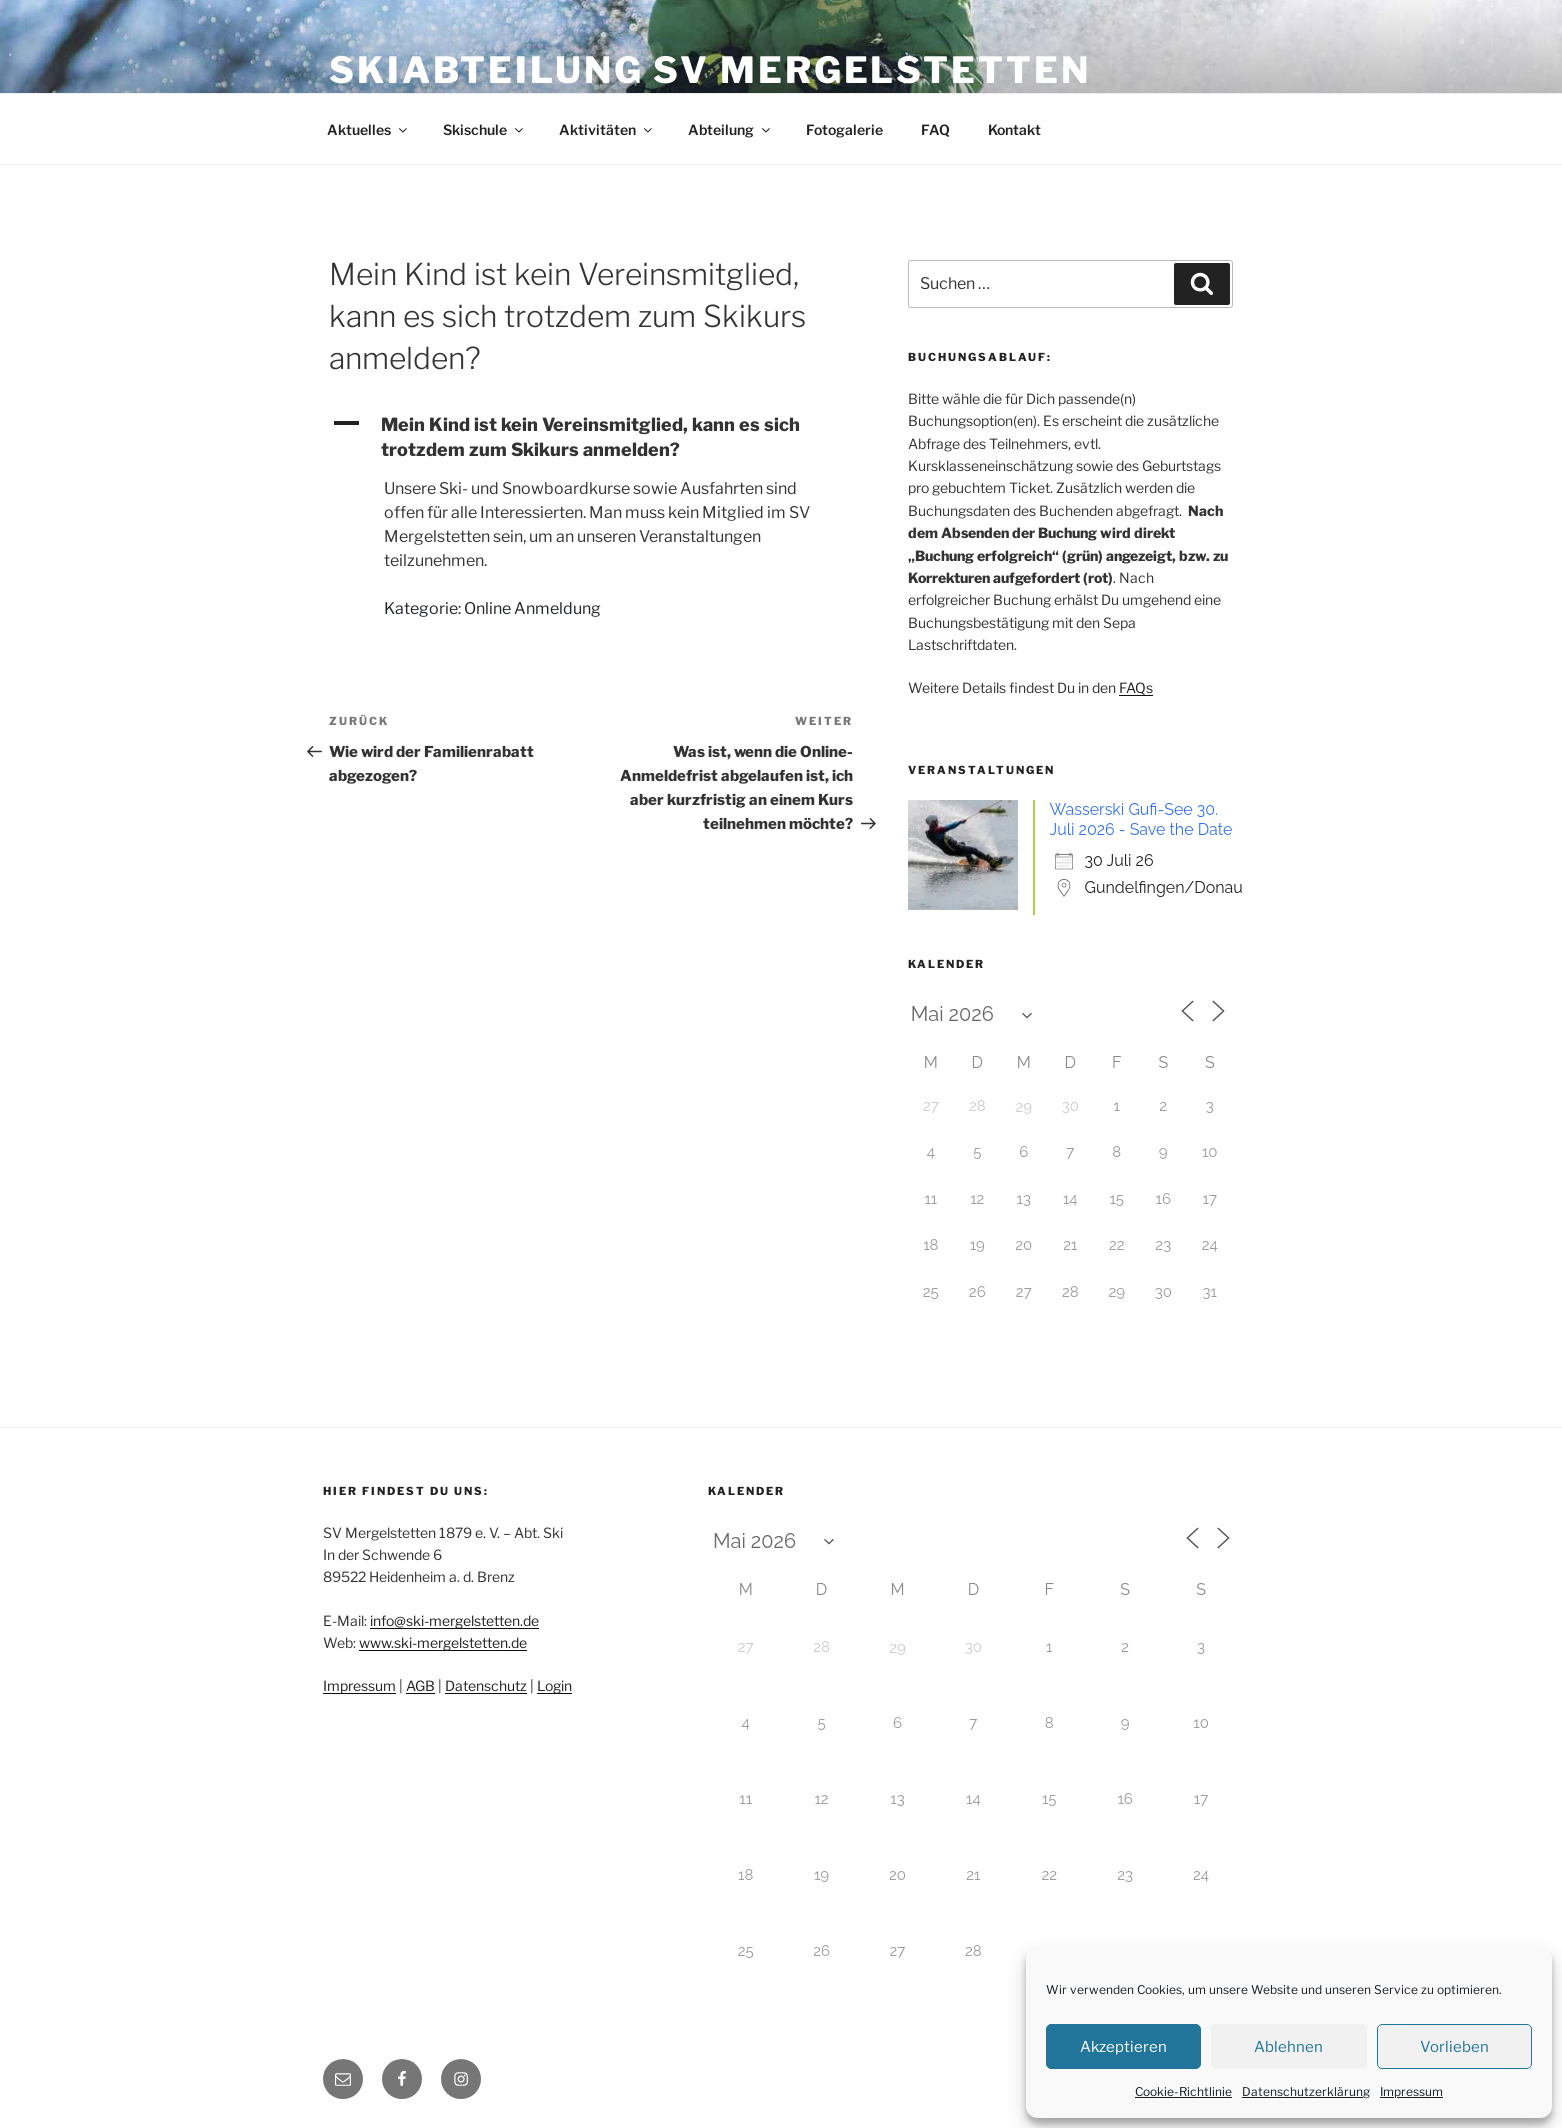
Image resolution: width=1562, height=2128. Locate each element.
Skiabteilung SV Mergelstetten (710, 70)
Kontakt (1014, 129)
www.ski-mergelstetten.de (443, 1642)
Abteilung (730, 129)
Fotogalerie (844, 129)
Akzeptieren (1123, 2047)
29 (1023, 1107)
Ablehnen (1288, 2047)
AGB (420, 1685)
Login (554, 1685)
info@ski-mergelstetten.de (454, 1620)
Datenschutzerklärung (1306, 2091)
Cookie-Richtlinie (1183, 2091)
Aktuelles (368, 129)
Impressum (1411, 2091)
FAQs (1136, 687)
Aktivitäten (607, 129)
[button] (591, 437)
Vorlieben (1454, 2047)
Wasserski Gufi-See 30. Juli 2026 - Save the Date (1141, 819)
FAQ (935, 129)
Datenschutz (486, 1685)
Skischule (484, 129)
